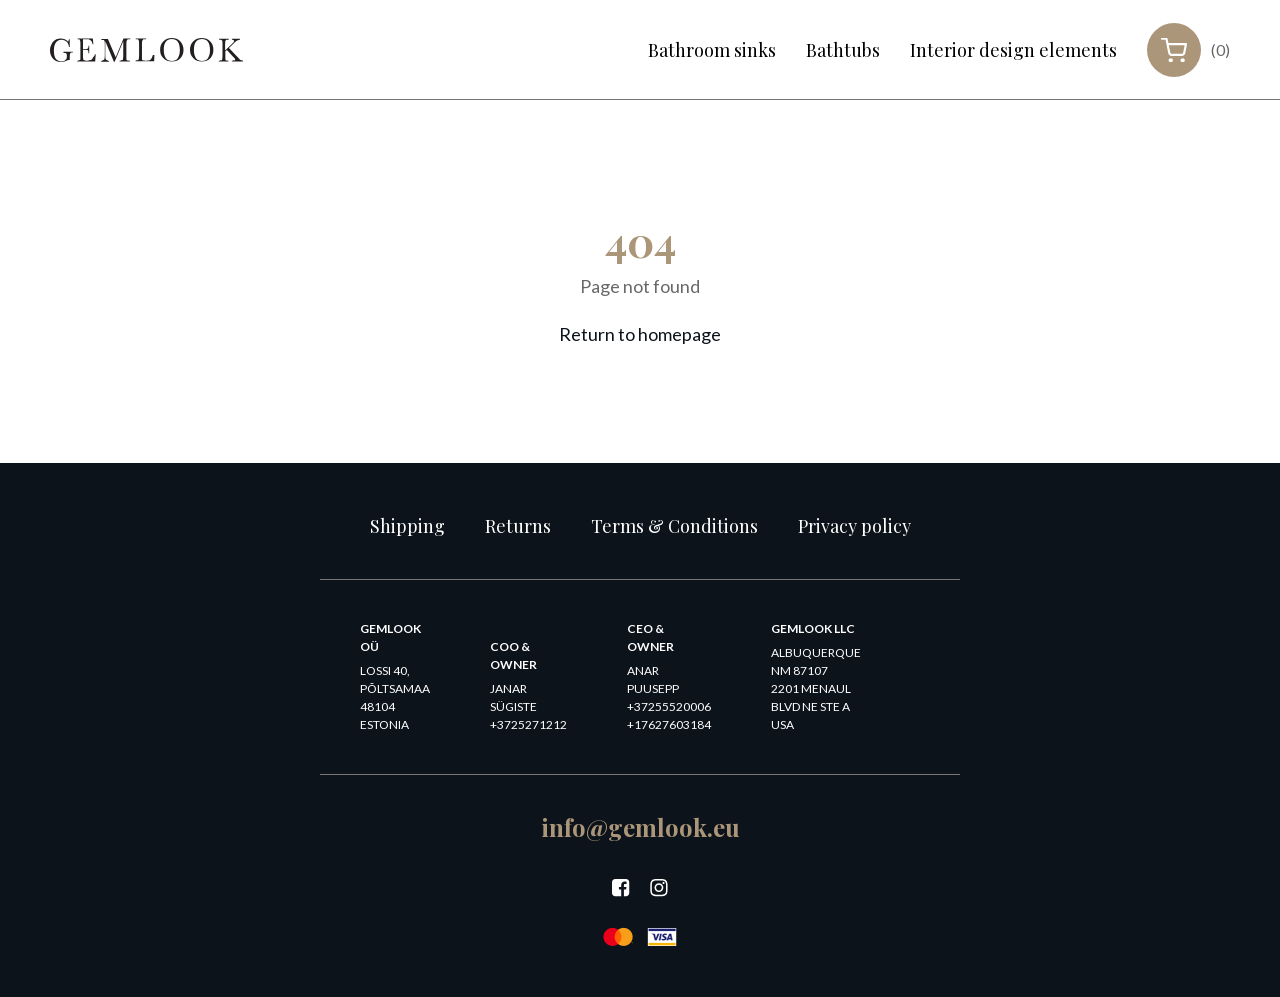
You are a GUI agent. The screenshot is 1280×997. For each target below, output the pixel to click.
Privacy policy (854, 526)
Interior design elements (1013, 50)
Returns (518, 526)
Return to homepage (640, 334)
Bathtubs (843, 50)
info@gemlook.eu (640, 827)
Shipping (407, 526)
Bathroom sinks (712, 50)
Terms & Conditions (674, 526)
